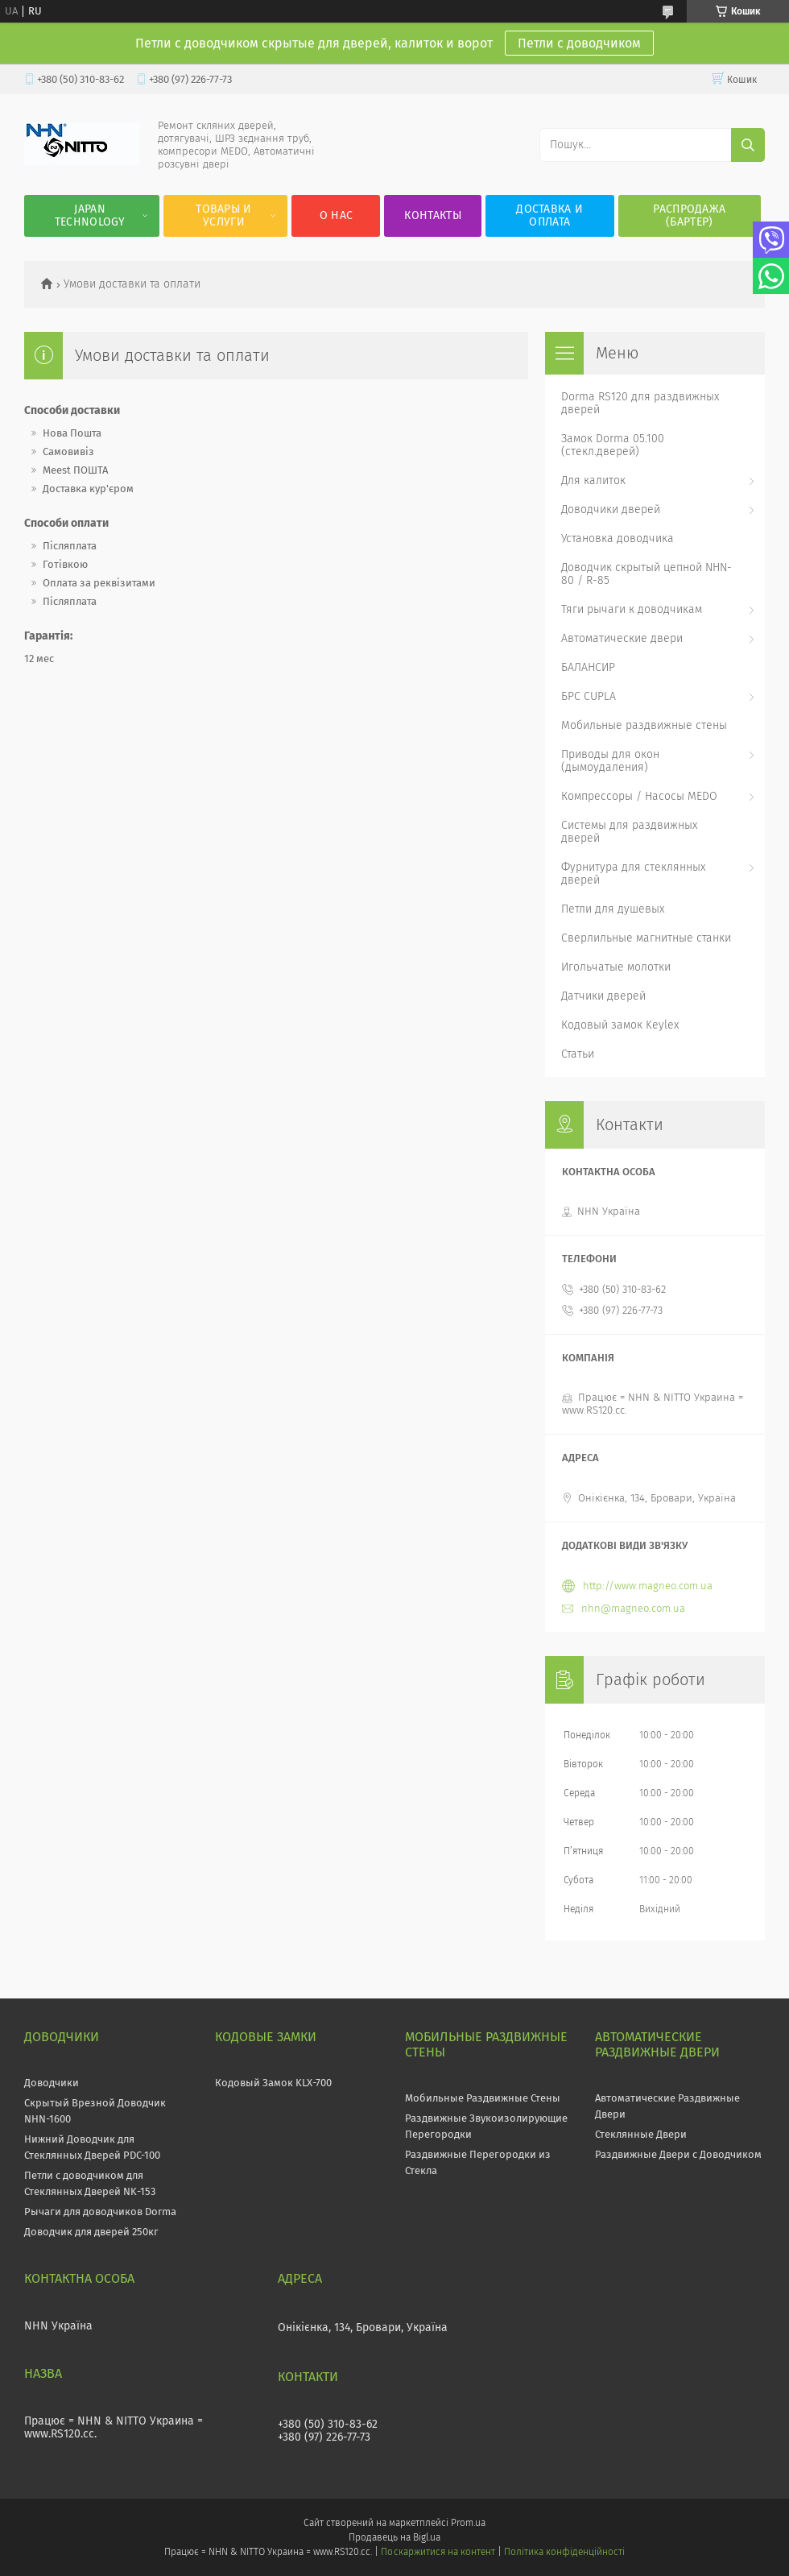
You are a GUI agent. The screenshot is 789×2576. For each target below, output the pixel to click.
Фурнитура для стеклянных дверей (633, 873)
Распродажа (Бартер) (689, 215)
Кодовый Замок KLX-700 (273, 2083)
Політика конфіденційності (564, 2551)
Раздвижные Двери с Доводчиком (678, 2154)
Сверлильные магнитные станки (646, 938)
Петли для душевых (612, 909)
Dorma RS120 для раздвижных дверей (640, 403)
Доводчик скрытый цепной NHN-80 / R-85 (646, 574)
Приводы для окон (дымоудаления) (610, 761)
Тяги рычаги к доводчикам (631, 609)
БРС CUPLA (588, 696)
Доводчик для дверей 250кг (91, 2232)
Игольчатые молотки (616, 967)
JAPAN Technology (90, 215)
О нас (336, 215)
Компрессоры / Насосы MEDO (639, 796)
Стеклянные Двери (641, 2134)
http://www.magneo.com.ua (648, 1586)
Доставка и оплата (549, 215)
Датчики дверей (603, 996)
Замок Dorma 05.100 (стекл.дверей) (612, 445)
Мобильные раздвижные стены (644, 725)
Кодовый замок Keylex (620, 1025)
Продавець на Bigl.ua (394, 2537)
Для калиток (593, 480)
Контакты (432, 215)
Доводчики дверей (610, 509)
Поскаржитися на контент (437, 2551)
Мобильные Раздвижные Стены (482, 2098)
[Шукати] (748, 145)
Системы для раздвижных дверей (629, 831)
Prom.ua (468, 2522)
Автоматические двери (622, 638)
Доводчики (51, 2083)
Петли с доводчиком (579, 43)
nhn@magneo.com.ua (633, 1608)
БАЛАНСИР (588, 667)
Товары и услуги (223, 215)
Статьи (577, 1054)
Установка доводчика (617, 538)
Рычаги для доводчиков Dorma (100, 2211)
